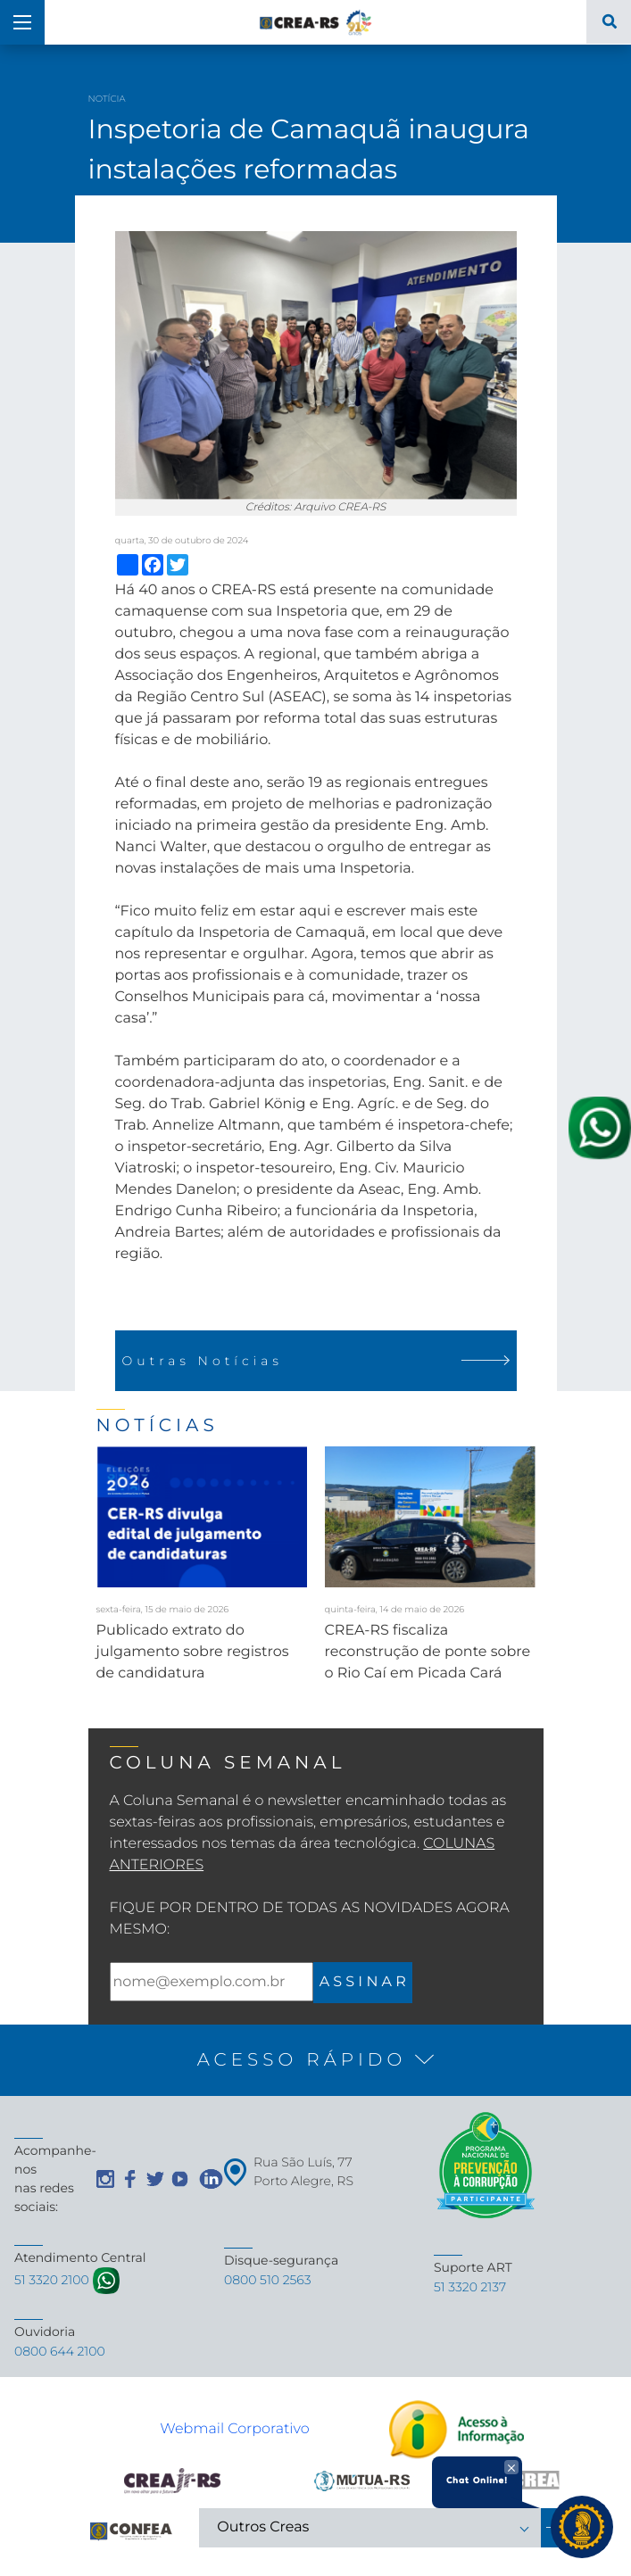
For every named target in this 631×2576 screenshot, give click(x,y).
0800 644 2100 (59, 2351)
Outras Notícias (316, 1361)
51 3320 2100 (51, 2280)
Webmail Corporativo (234, 2429)
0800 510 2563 (267, 2280)
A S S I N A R (363, 1982)
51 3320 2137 (470, 2287)
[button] (315, 2060)
